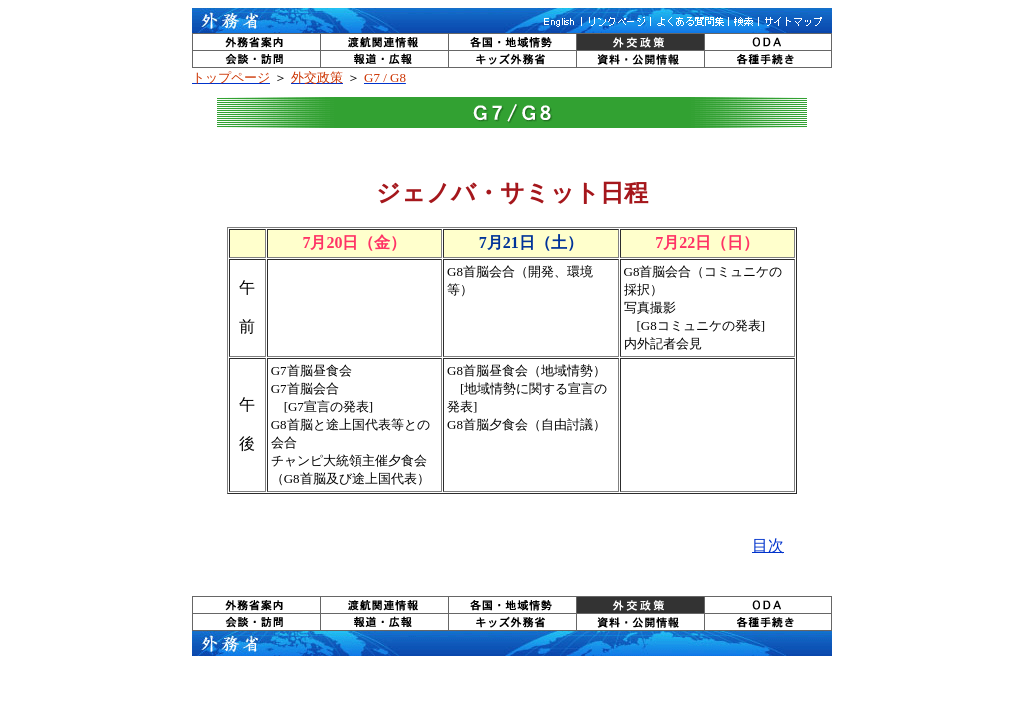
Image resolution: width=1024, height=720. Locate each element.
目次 (768, 545)
